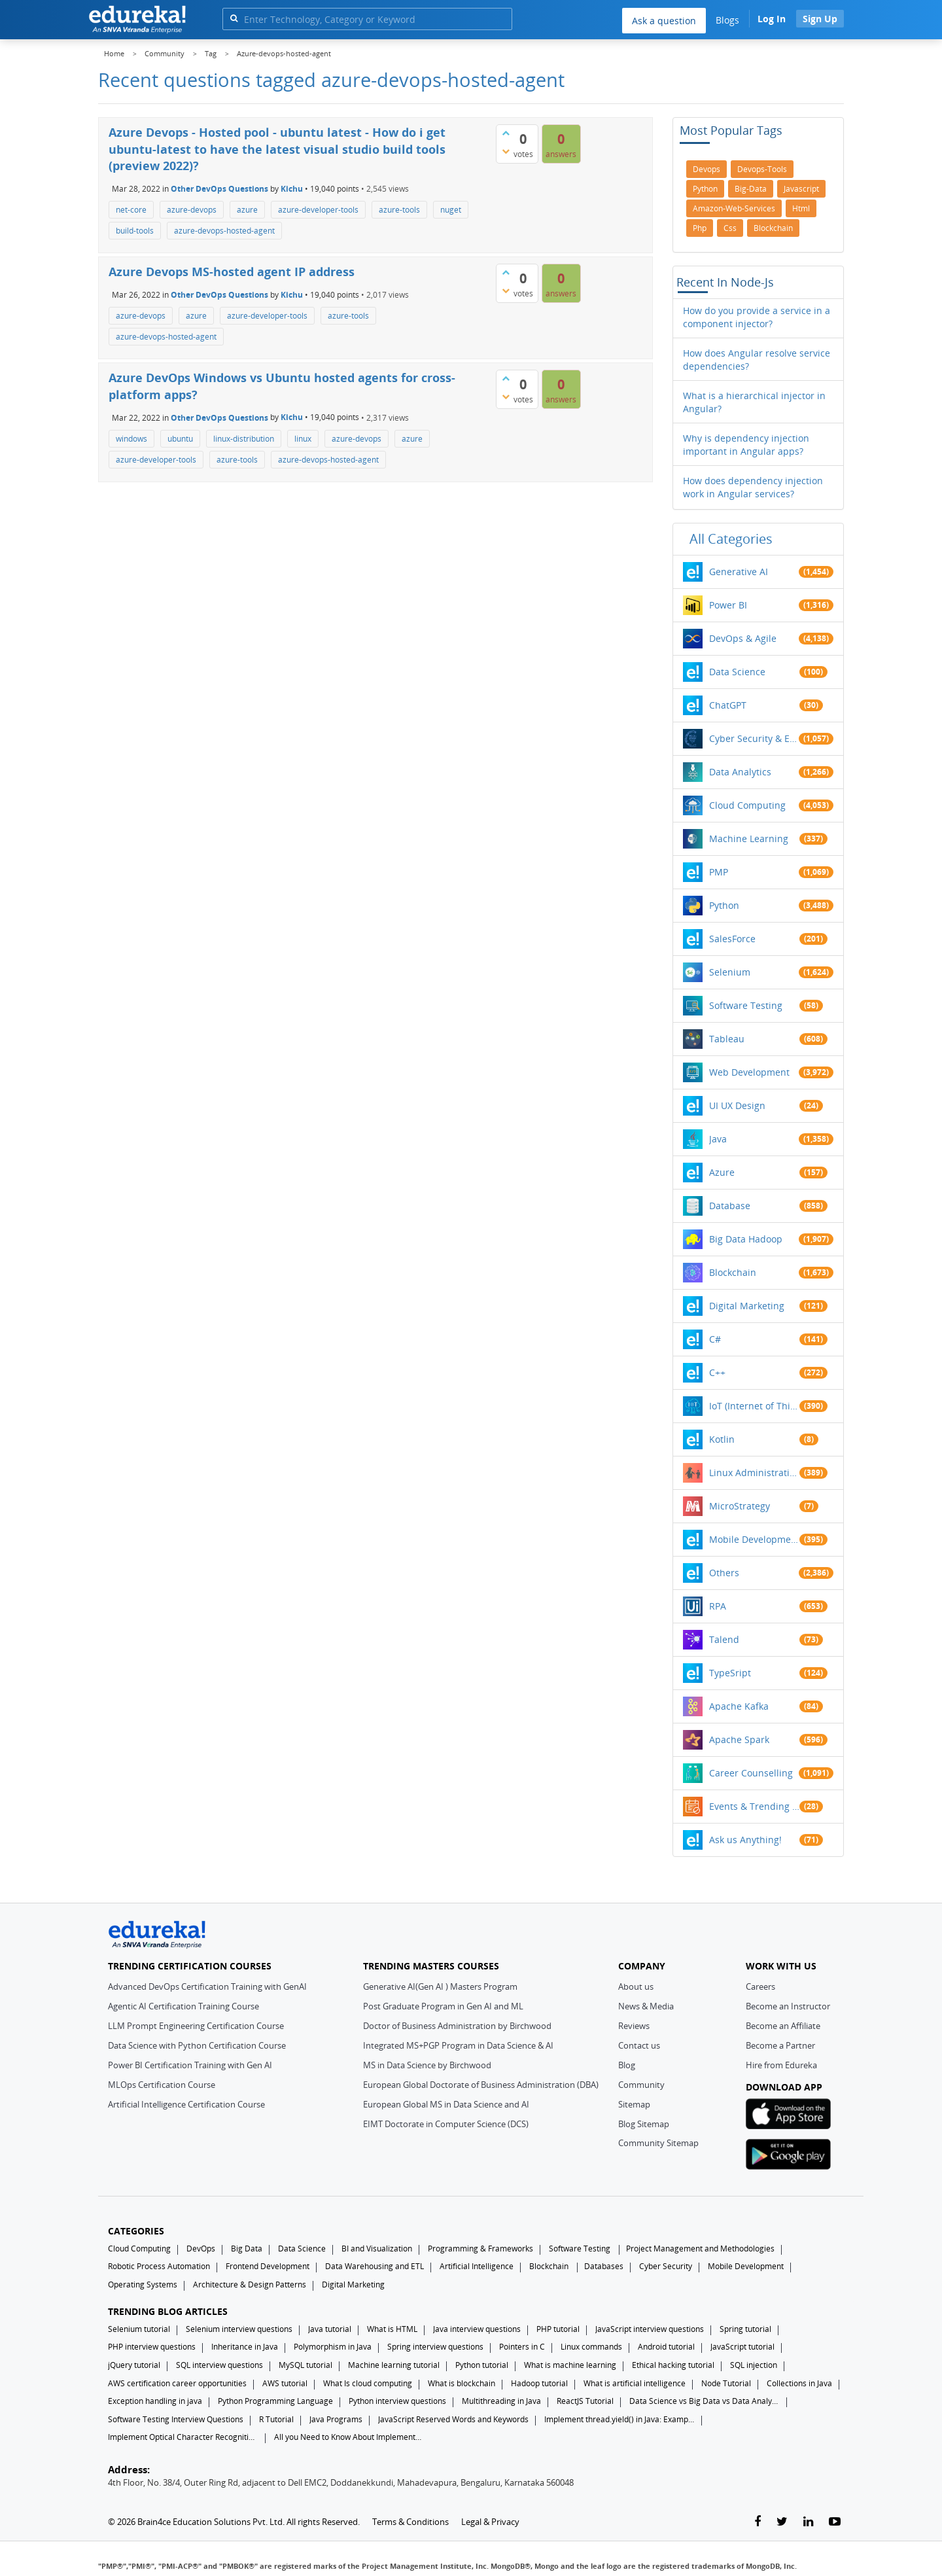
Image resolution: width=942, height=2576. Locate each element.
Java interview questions (477, 2329)
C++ (717, 1372)
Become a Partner (780, 2045)
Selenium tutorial (139, 2329)
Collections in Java (799, 2383)
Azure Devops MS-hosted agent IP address (232, 271)
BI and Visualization (376, 2248)
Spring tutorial (745, 2329)
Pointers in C (522, 2346)
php (699, 228)
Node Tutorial (726, 2383)
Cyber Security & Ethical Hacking (754, 738)
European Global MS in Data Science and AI (446, 2104)
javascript (801, 188)
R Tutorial (276, 2419)
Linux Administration (754, 1472)
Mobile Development (754, 1539)
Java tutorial (329, 2329)
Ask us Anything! (745, 1839)
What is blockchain (461, 2383)
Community (641, 2085)
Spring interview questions (435, 2346)
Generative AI (738, 571)
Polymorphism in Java (333, 2346)
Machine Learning (748, 838)
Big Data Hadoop (745, 1239)
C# (715, 1339)
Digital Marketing (746, 1305)
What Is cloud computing (367, 2383)
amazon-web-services (734, 208)
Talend (724, 1639)
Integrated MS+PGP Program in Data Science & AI (458, 2045)
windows (131, 438)
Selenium (729, 972)
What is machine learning (570, 2365)
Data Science (737, 671)
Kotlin (722, 1439)
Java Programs (335, 2419)
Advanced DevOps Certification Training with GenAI (207, 1986)
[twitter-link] (782, 2522)
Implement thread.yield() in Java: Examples (619, 2419)
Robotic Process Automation (159, 2266)
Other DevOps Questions (219, 188)
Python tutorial (481, 2365)
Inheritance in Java (244, 2346)
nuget (450, 209)
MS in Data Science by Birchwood (427, 2065)
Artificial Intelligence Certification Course (186, 2104)
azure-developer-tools (318, 209)
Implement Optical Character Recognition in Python (183, 2437)
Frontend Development (267, 2266)
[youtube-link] (835, 2522)
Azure (722, 1172)
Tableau (726, 1038)
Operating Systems (142, 2284)
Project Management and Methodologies (700, 2248)
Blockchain (732, 1272)
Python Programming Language (275, 2401)
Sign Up (820, 18)
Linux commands (591, 2346)
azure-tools (399, 209)
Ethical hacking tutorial (673, 2365)
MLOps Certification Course (161, 2085)
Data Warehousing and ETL (374, 2266)
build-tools (135, 230)
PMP (718, 872)
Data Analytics (740, 772)
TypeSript (730, 1673)
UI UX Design (737, 1105)
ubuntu (180, 438)
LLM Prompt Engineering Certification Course (196, 2026)
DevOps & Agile (742, 638)
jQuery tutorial (134, 2365)
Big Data (246, 2248)
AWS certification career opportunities (177, 2383)
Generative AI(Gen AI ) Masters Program (440, 1986)
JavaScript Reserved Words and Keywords (453, 2419)
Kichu (292, 188)
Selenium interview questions (239, 2329)
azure (247, 209)
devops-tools (762, 169)
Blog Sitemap (643, 2124)
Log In (772, 18)
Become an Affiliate (783, 2026)
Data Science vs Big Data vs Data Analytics (704, 2401)
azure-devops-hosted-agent (224, 230)
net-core (131, 209)
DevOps (200, 2248)
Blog (626, 2065)
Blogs (727, 20)
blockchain (773, 228)
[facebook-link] (757, 2522)
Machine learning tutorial (394, 2365)
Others (724, 1572)
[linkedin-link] (808, 2522)
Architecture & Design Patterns (249, 2284)
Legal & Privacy (490, 2522)
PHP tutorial (558, 2329)
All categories (731, 539)
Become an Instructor (788, 2006)
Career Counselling (751, 1773)
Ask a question (664, 20)
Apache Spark (739, 1739)
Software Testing (745, 1005)
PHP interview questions (152, 2346)
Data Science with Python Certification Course (197, 2045)
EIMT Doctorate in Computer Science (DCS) (446, 2124)
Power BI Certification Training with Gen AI (190, 2065)
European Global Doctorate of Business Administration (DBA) (481, 2085)
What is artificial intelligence (635, 2383)
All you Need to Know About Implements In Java (349, 2437)
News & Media (646, 2006)
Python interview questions (397, 2401)
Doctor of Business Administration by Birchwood (457, 2026)
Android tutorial (666, 2346)
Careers (760, 1986)
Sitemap (634, 2104)
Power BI (728, 605)
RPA (717, 1606)
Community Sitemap (658, 2143)
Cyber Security (665, 2266)
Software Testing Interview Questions (175, 2419)
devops (706, 169)
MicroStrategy (739, 1506)
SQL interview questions (219, 2365)
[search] (233, 18)
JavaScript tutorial (742, 2346)
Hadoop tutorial (539, 2383)
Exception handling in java (155, 2401)
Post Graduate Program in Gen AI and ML (443, 2006)
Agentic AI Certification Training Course (183, 2006)
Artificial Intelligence (477, 2266)
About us (636, 1986)
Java (718, 1139)
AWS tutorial (284, 2383)
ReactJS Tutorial (585, 2401)
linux (302, 438)
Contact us (639, 2045)
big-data (751, 188)
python (705, 188)
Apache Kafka (739, 1706)
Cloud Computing (747, 805)
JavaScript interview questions (649, 2329)
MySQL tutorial (305, 2365)
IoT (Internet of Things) (754, 1406)
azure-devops (192, 209)
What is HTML (392, 2329)
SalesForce (732, 938)
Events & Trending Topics (754, 1806)
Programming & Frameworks (480, 2248)
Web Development (749, 1072)
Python (724, 905)
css (730, 228)
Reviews (634, 2026)
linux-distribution (243, 438)
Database (729, 1205)
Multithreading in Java (501, 2401)
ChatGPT (727, 705)
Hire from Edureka (781, 2065)
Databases (603, 2266)
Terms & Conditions (410, 2522)
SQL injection (753, 2365)
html (801, 208)
